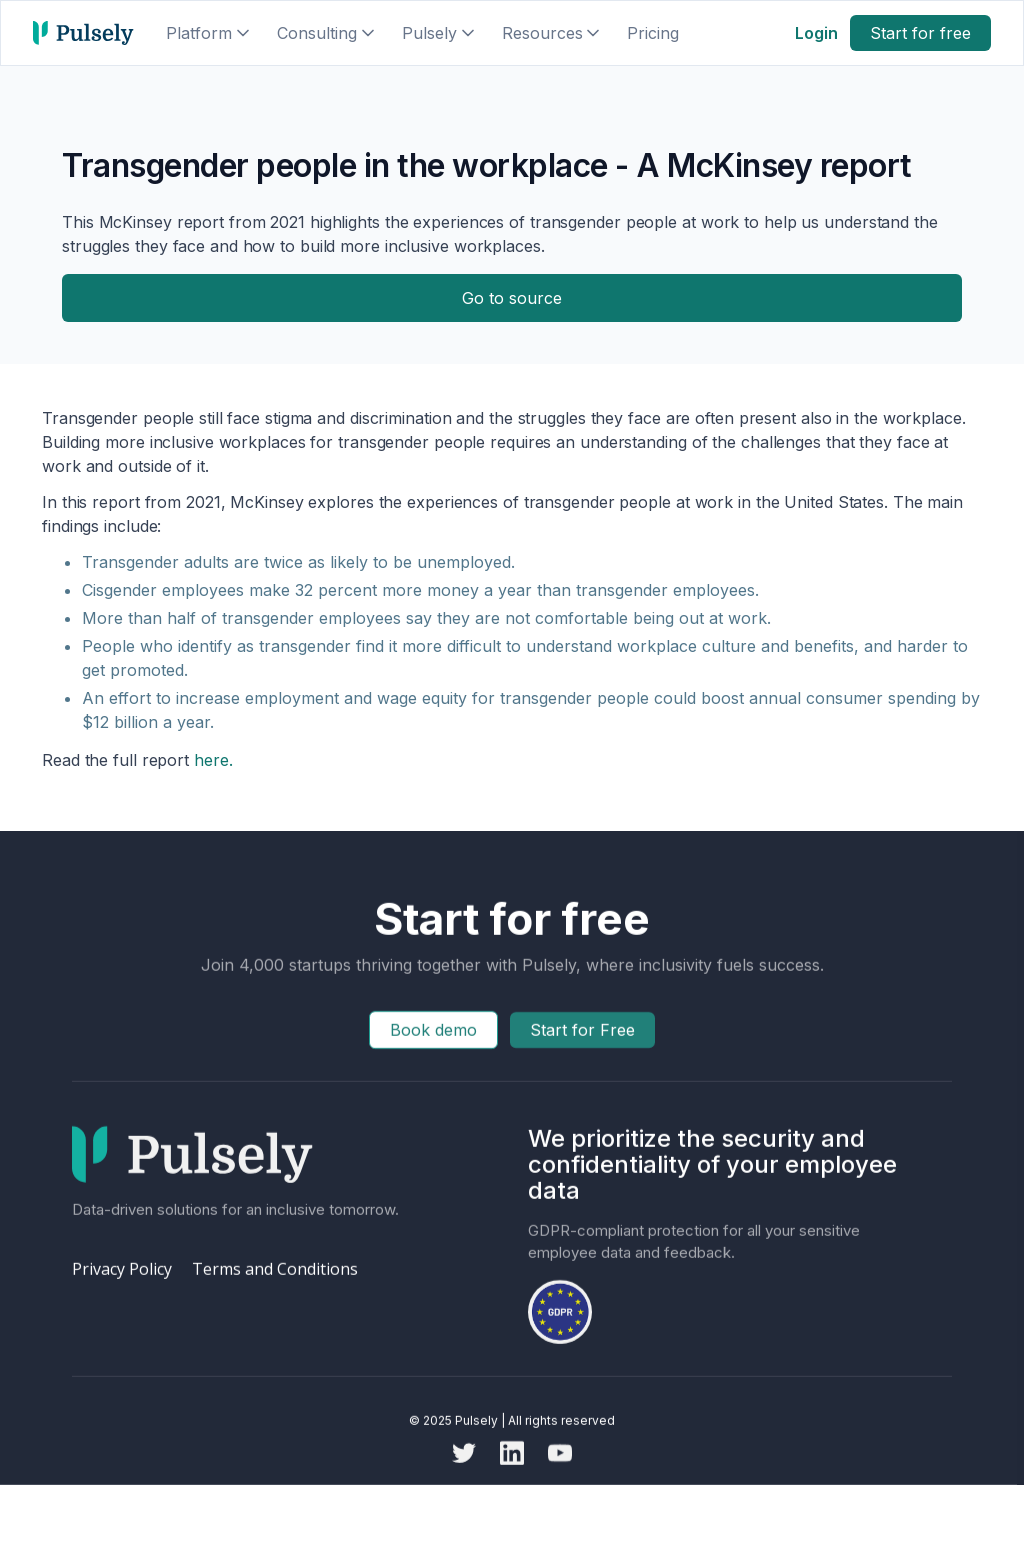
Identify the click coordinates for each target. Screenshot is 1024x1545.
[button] (209, 33)
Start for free (920, 33)
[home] (83, 33)
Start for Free (582, 1049)
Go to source (512, 298)
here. (210, 760)
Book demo (433, 1049)
